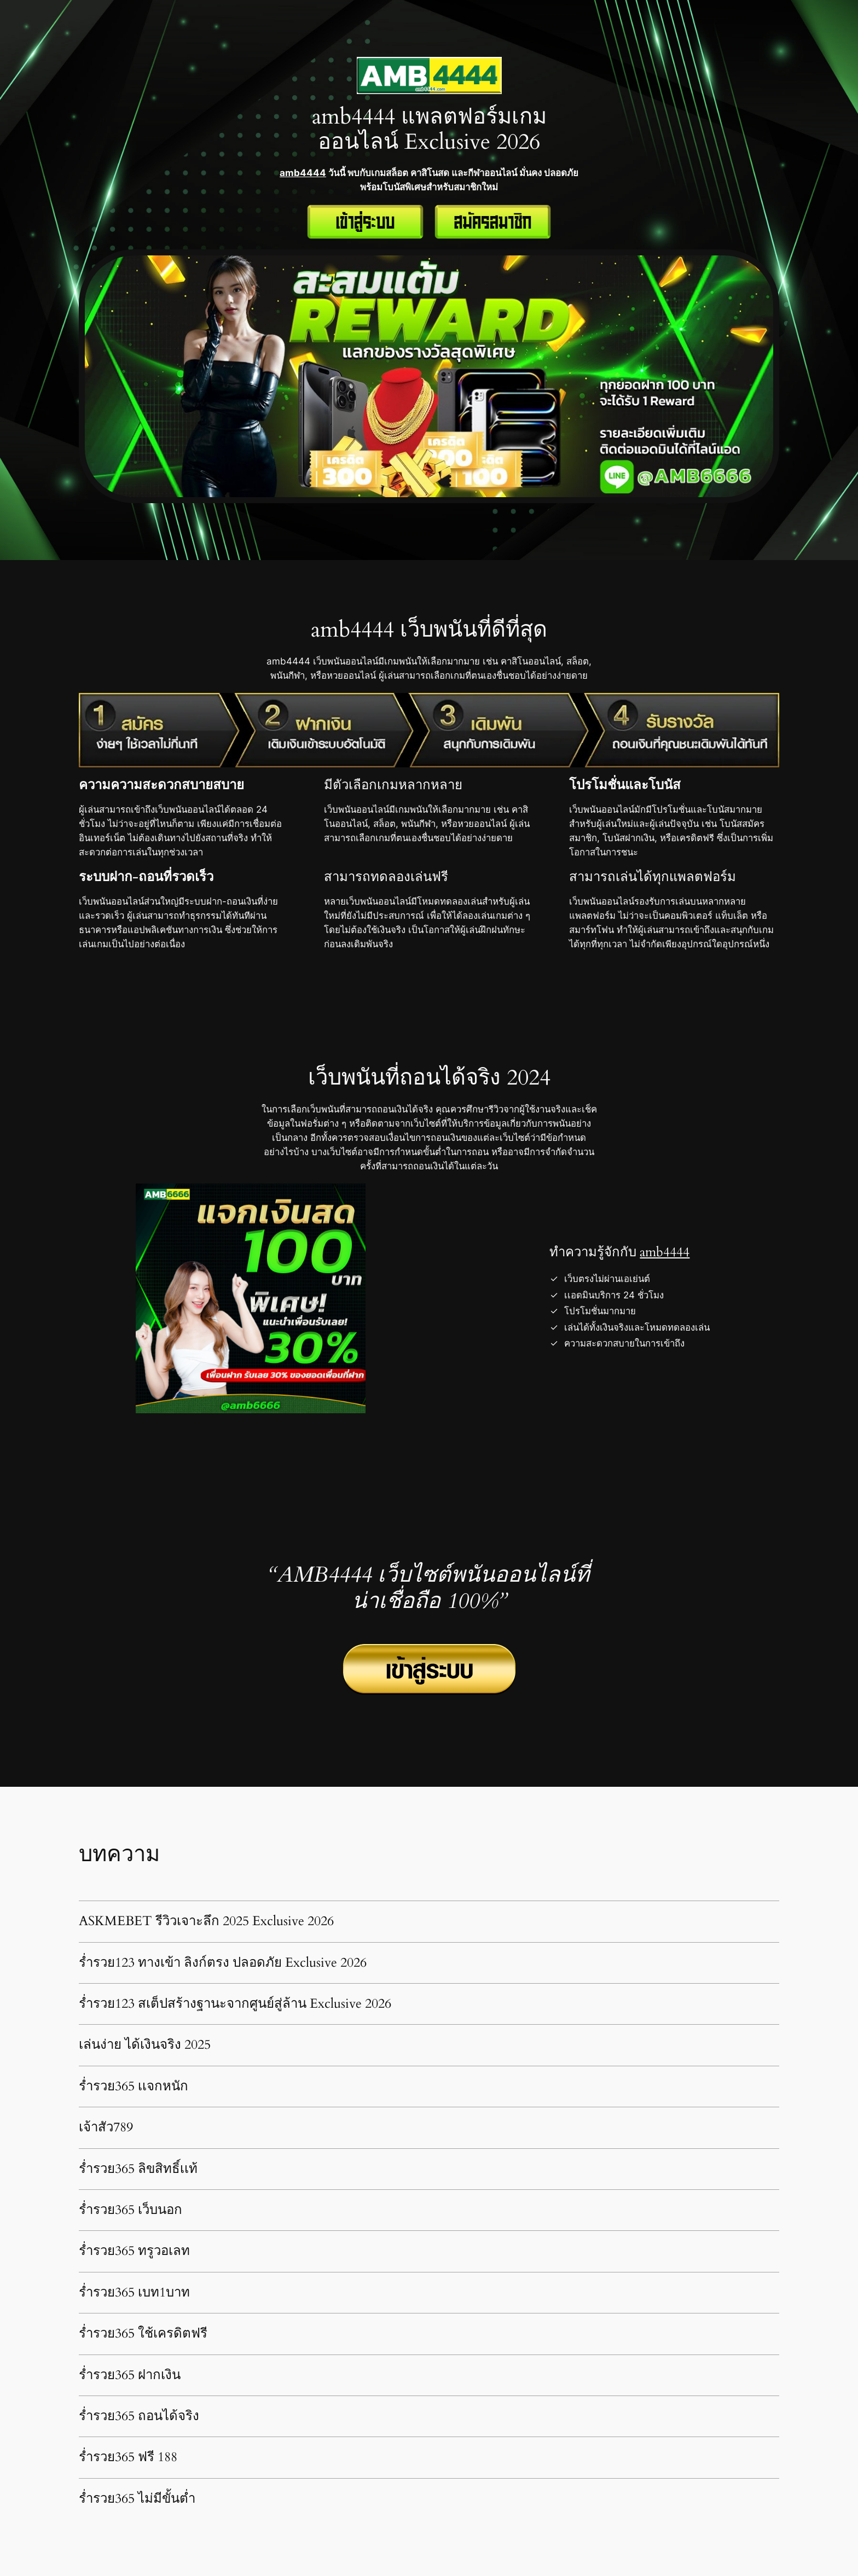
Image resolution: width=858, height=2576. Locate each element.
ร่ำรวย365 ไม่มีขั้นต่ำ (137, 2499)
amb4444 (303, 172)
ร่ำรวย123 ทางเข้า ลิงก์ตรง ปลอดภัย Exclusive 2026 (223, 1963)
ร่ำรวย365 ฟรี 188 (128, 2457)
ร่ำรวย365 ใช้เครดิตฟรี (143, 2334)
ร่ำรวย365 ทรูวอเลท (134, 2251)
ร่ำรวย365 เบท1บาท (134, 2293)
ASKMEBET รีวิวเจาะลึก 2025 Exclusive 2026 (206, 1921)
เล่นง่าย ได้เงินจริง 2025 (145, 2045)
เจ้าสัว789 (106, 2127)
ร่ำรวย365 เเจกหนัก (133, 2086)
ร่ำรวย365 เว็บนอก (130, 2210)
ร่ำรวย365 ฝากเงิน (130, 2375)
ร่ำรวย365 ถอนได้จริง (139, 2416)
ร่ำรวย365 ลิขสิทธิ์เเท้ (138, 2169)
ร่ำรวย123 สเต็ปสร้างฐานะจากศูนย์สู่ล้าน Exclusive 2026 (235, 2004)
